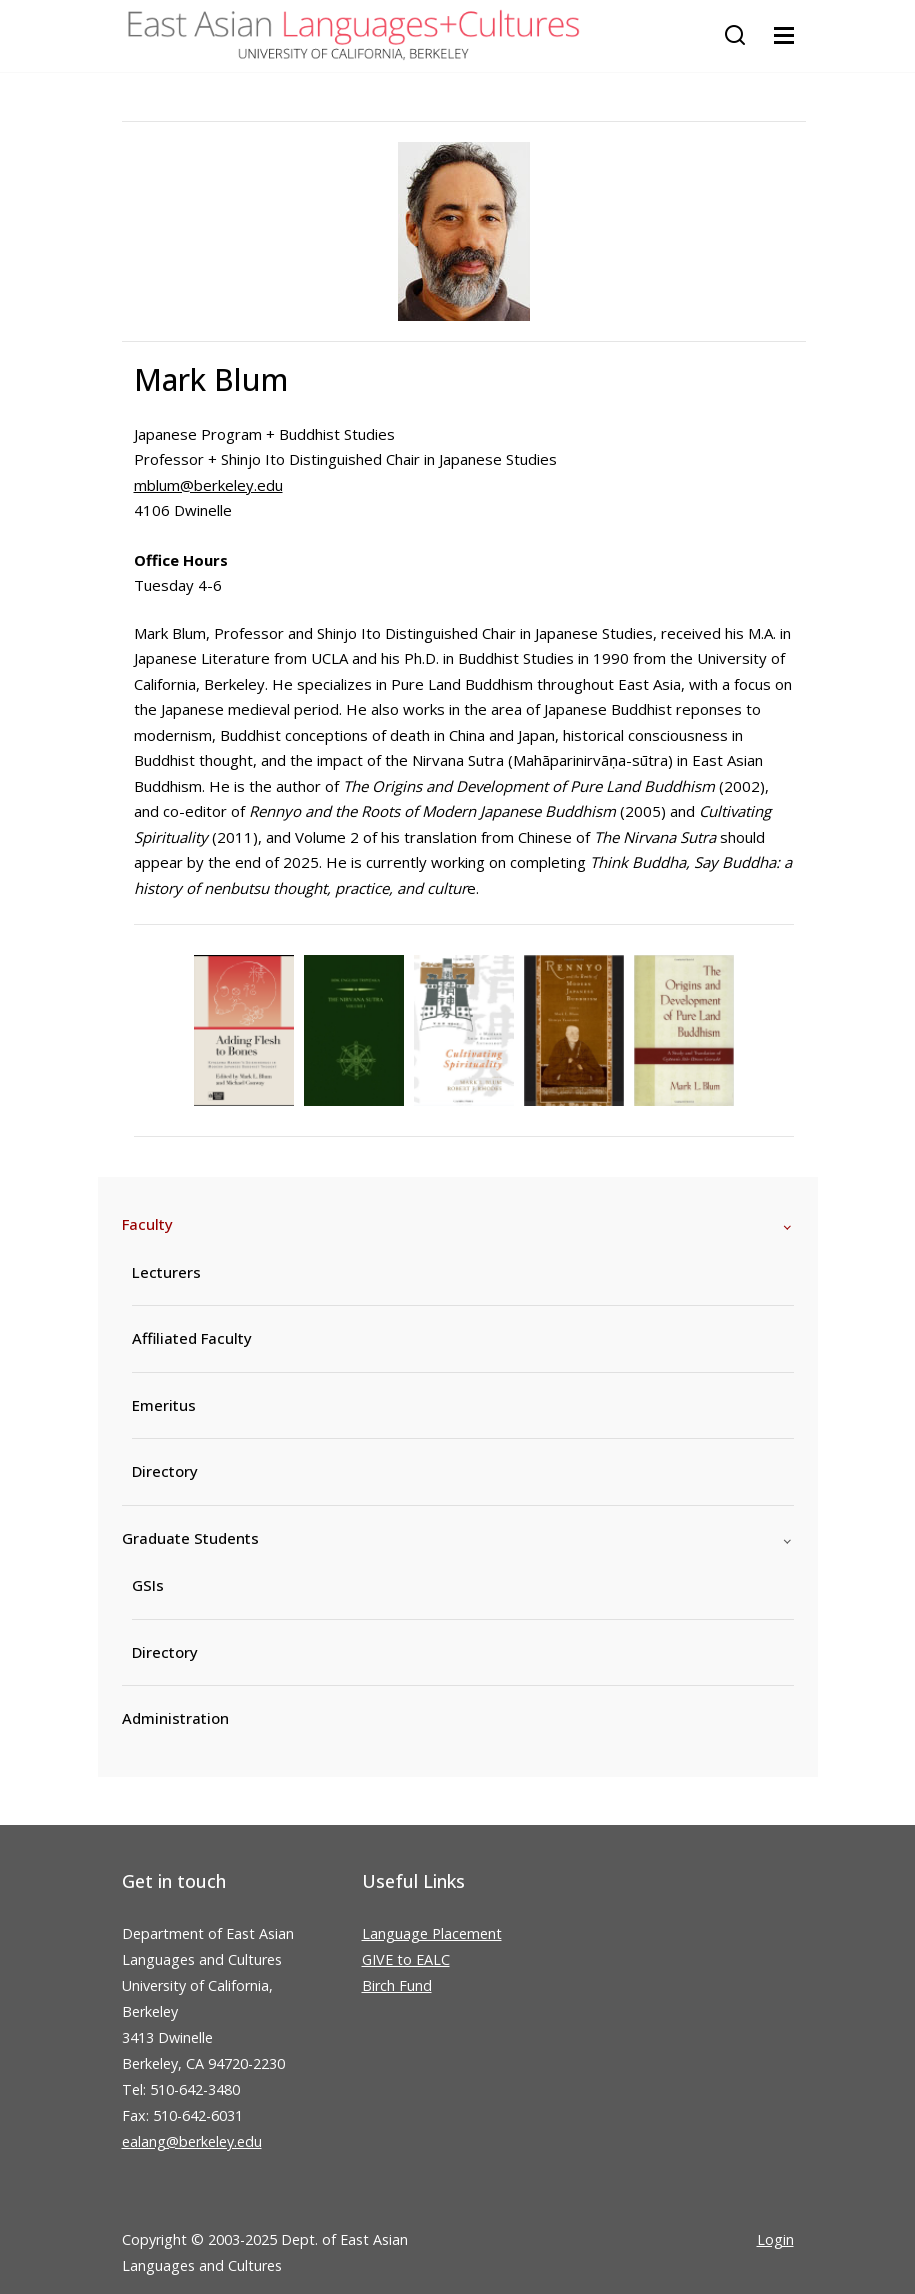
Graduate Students (190, 1538)
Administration (175, 1718)
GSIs (148, 1585)
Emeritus (164, 1405)
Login (775, 2239)
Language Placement (432, 1933)
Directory (165, 1471)
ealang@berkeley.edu (192, 2141)
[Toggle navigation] (784, 35)
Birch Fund (397, 1985)
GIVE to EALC (406, 1959)
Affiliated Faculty (192, 1338)
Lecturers (166, 1272)
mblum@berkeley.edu (208, 485)
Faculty (147, 1224)
